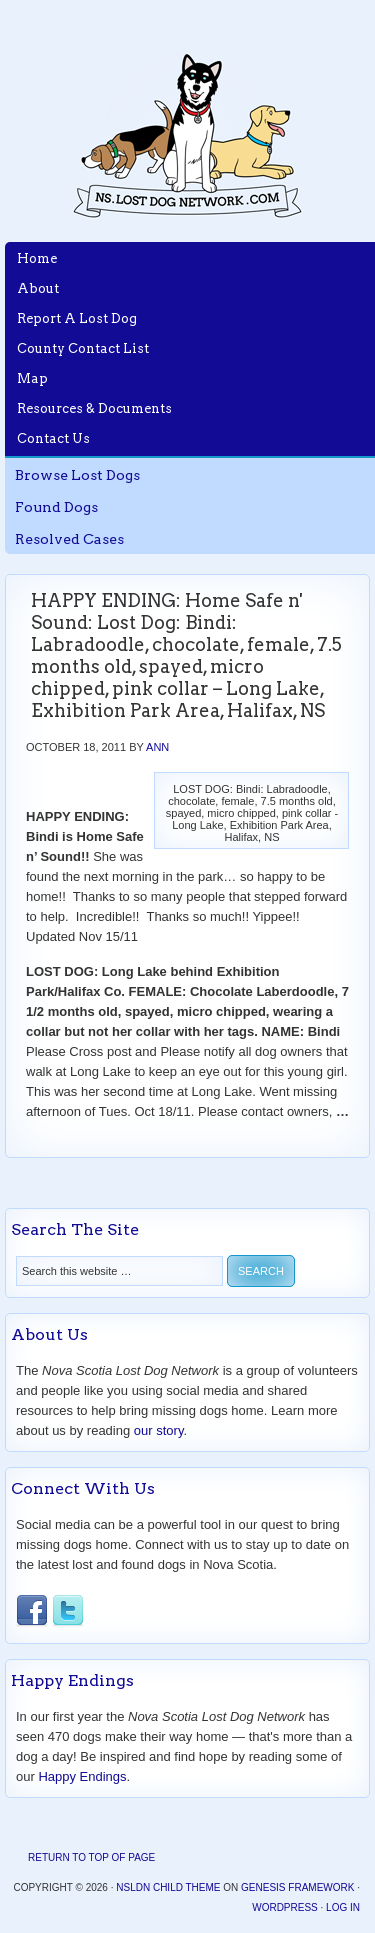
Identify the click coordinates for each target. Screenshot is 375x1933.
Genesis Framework (297, 1887)
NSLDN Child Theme (168, 1887)
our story (159, 1430)
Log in (343, 1907)
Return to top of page (91, 1857)
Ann (157, 747)
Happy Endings (82, 1776)
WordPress (285, 1907)
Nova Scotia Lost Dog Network (188, 135)
